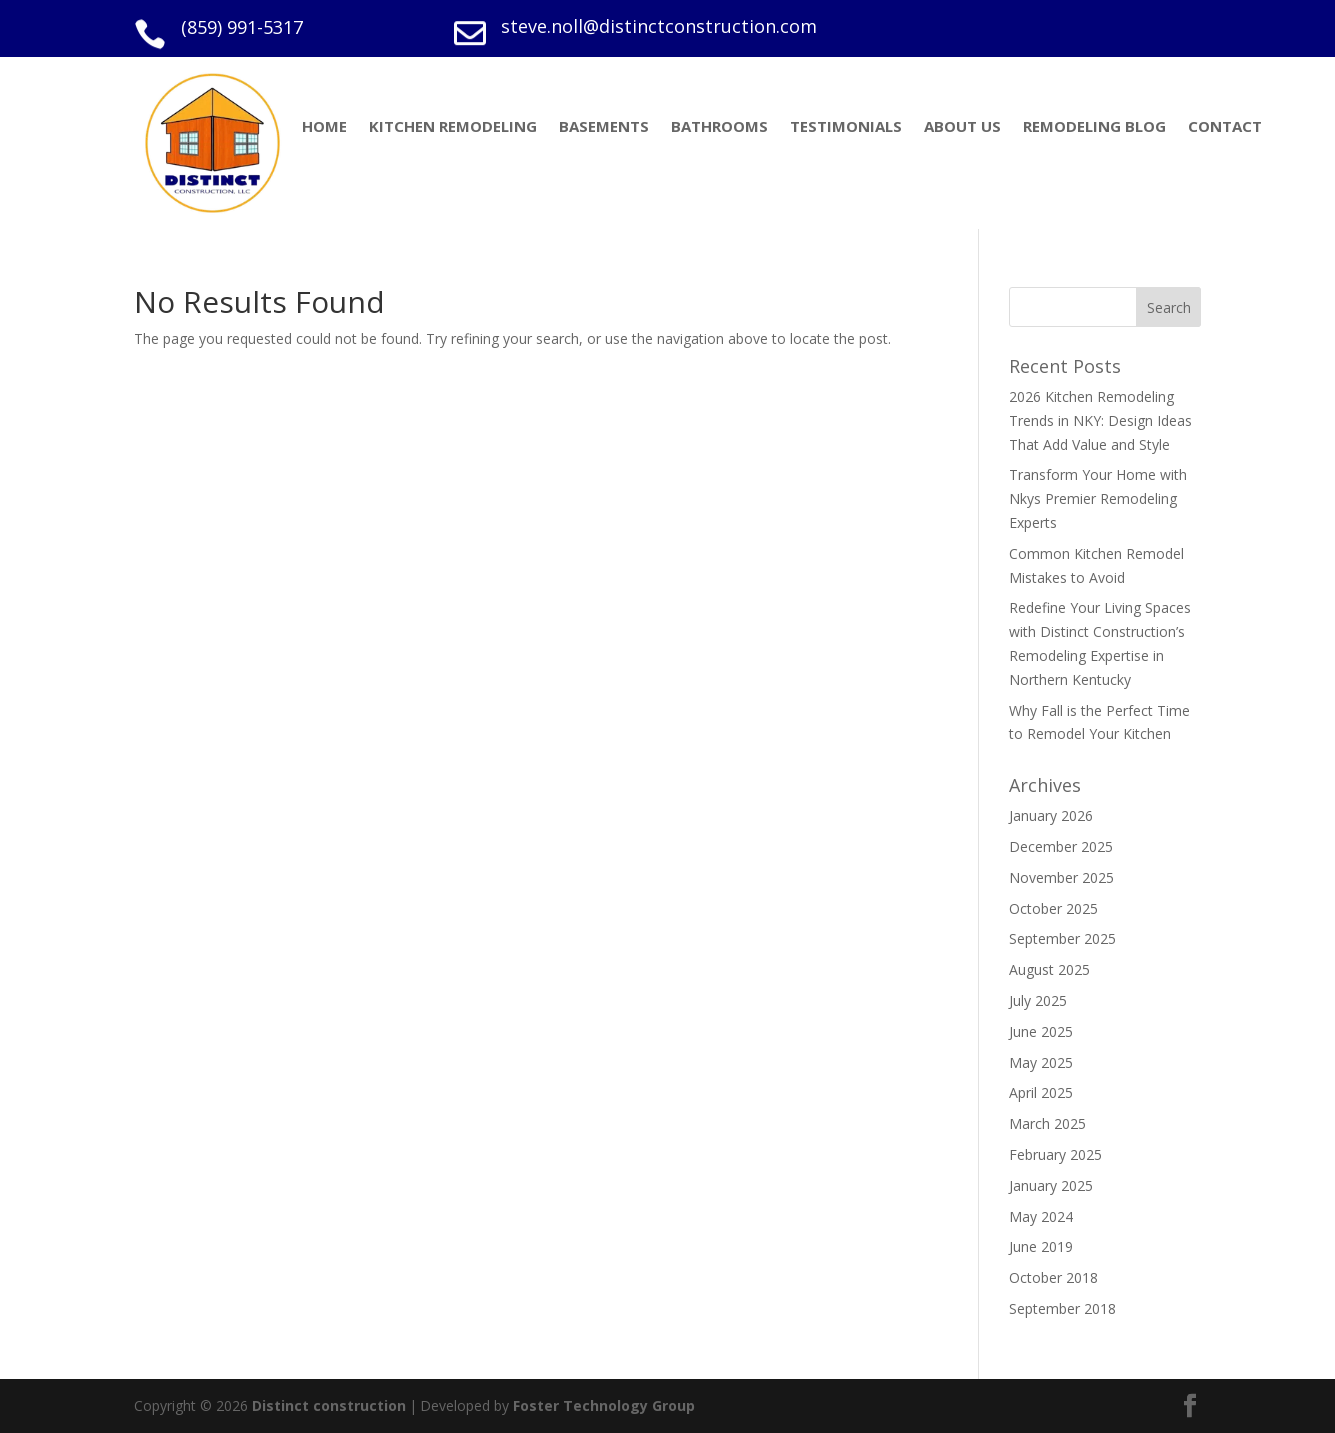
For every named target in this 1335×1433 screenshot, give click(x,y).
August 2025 (1049, 969)
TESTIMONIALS (846, 127)
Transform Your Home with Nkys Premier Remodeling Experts (1098, 498)
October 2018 (1053, 1277)
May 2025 (1041, 1062)
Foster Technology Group (604, 1405)
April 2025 (1041, 1092)
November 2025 (1061, 877)
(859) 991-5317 (242, 27)
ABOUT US (962, 127)
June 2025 (1041, 1031)
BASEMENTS (604, 127)
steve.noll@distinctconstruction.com (659, 26)
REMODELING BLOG (1094, 127)
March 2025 (1047, 1123)
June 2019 (1041, 1246)
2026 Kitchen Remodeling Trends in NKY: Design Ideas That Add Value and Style (1100, 420)
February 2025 (1055, 1154)
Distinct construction (329, 1405)
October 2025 (1053, 908)
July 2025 (1038, 1000)
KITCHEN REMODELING (453, 127)
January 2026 (1051, 815)
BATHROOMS (719, 127)
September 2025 (1062, 938)
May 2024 (1041, 1216)
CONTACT (1225, 127)
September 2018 (1062, 1308)
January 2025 (1051, 1185)
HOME (324, 127)
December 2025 (1061, 846)
